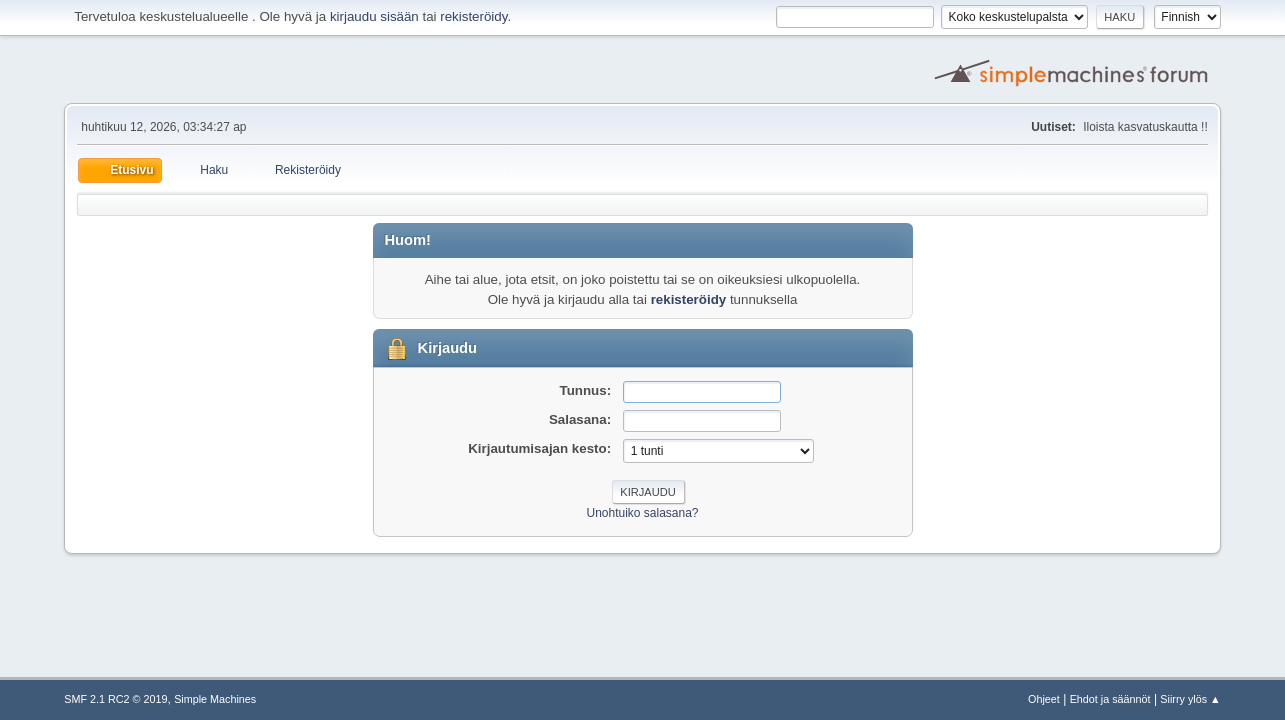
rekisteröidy (473, 16)
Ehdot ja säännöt (1110, 699)
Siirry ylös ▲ (1190, 699)
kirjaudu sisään (374, 16)
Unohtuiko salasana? (643, 513)
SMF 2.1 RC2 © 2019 (115, 699)
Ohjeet (1044, 699)
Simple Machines (215, 699)
